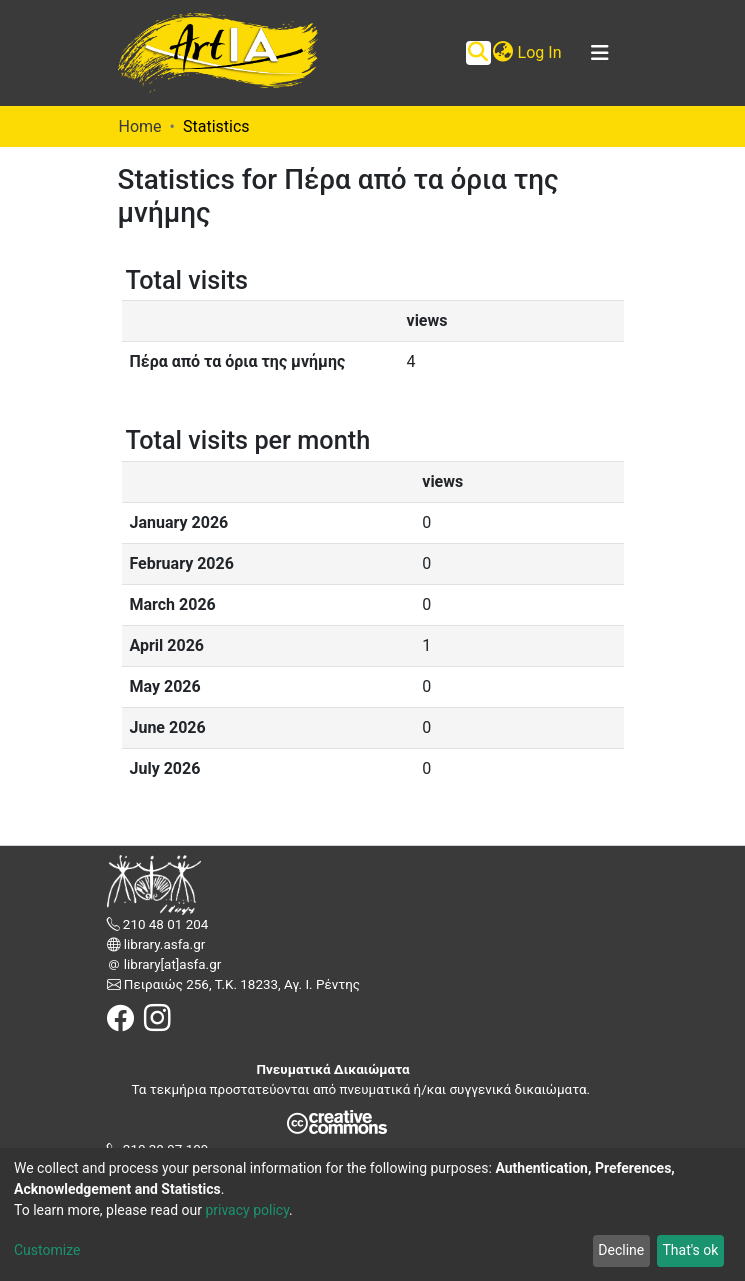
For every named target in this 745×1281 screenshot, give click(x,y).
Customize (47, 1250)
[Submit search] (478, 53)
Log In (541, 52)
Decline (621, 1250)
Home (140, 126)
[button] (503, 53)
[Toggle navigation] (600, 53)
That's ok (690, 1250)
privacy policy (247, 1210)
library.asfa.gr (163, 944)
